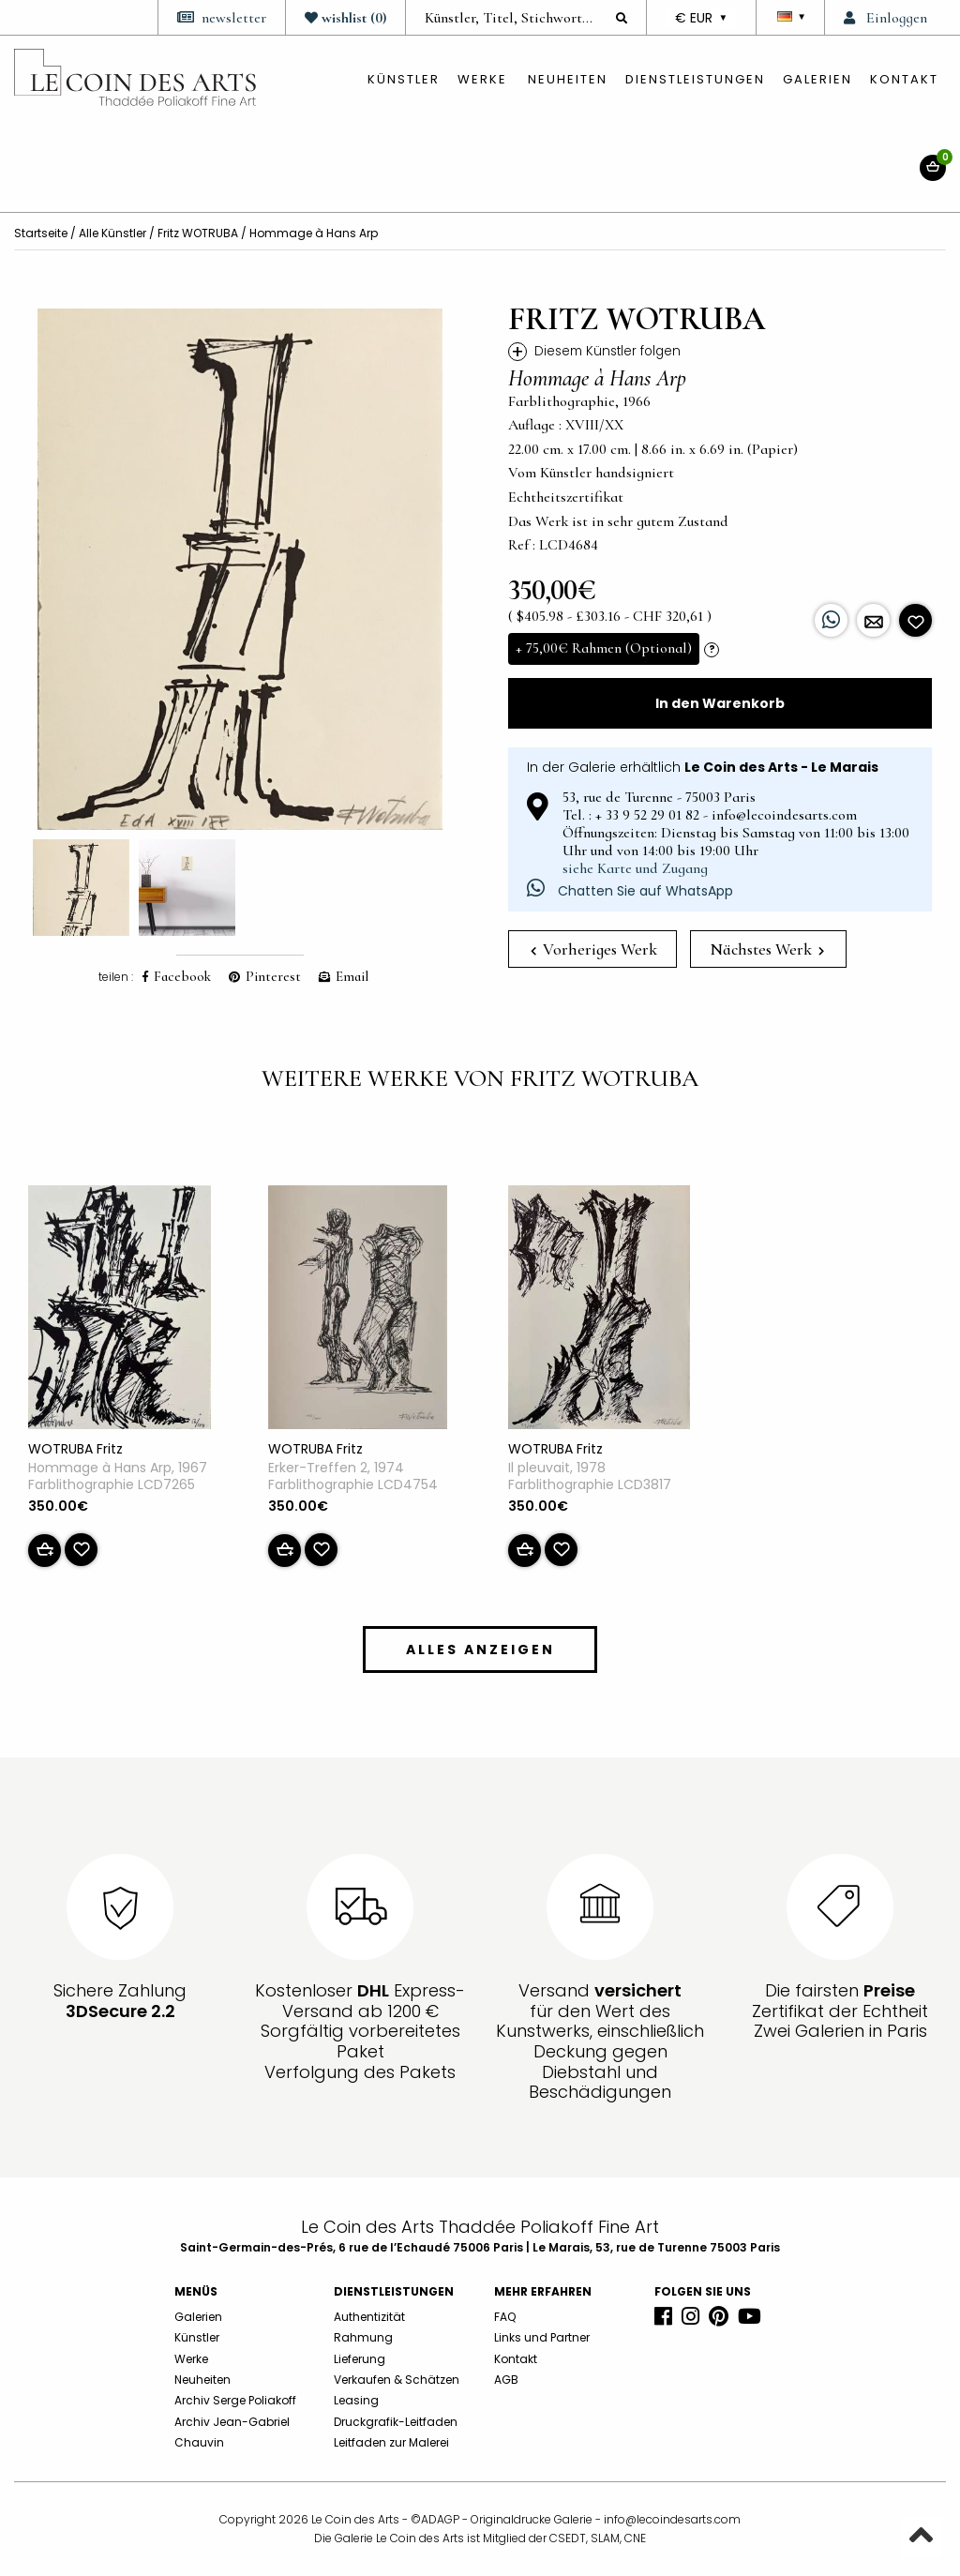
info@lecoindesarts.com (672, 2519)
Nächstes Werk (767, 949)
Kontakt (904, 79)
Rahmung (363, 2337)
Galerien (817, 79)
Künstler (196, 2337)
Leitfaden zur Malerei (391, 2442)
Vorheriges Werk (594, 949)
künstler (404, 79)
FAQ (505, 2317)
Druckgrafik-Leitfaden (396, 2422)
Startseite (41, 233)
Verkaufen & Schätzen (396, 2380)
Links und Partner (542, 2337)
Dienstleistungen (695, 79)
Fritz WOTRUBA (198, 233)
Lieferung (359, 2359)
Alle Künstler (112, 233)
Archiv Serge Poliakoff (235, 2400)
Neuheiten (568, 79)
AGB (506, 2380)
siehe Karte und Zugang (635, 868)
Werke (482, 79)
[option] (240, 569)
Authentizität (369, 2317)
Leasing (356, 2400)
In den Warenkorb (720, 703)
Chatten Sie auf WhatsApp (630, 890)
